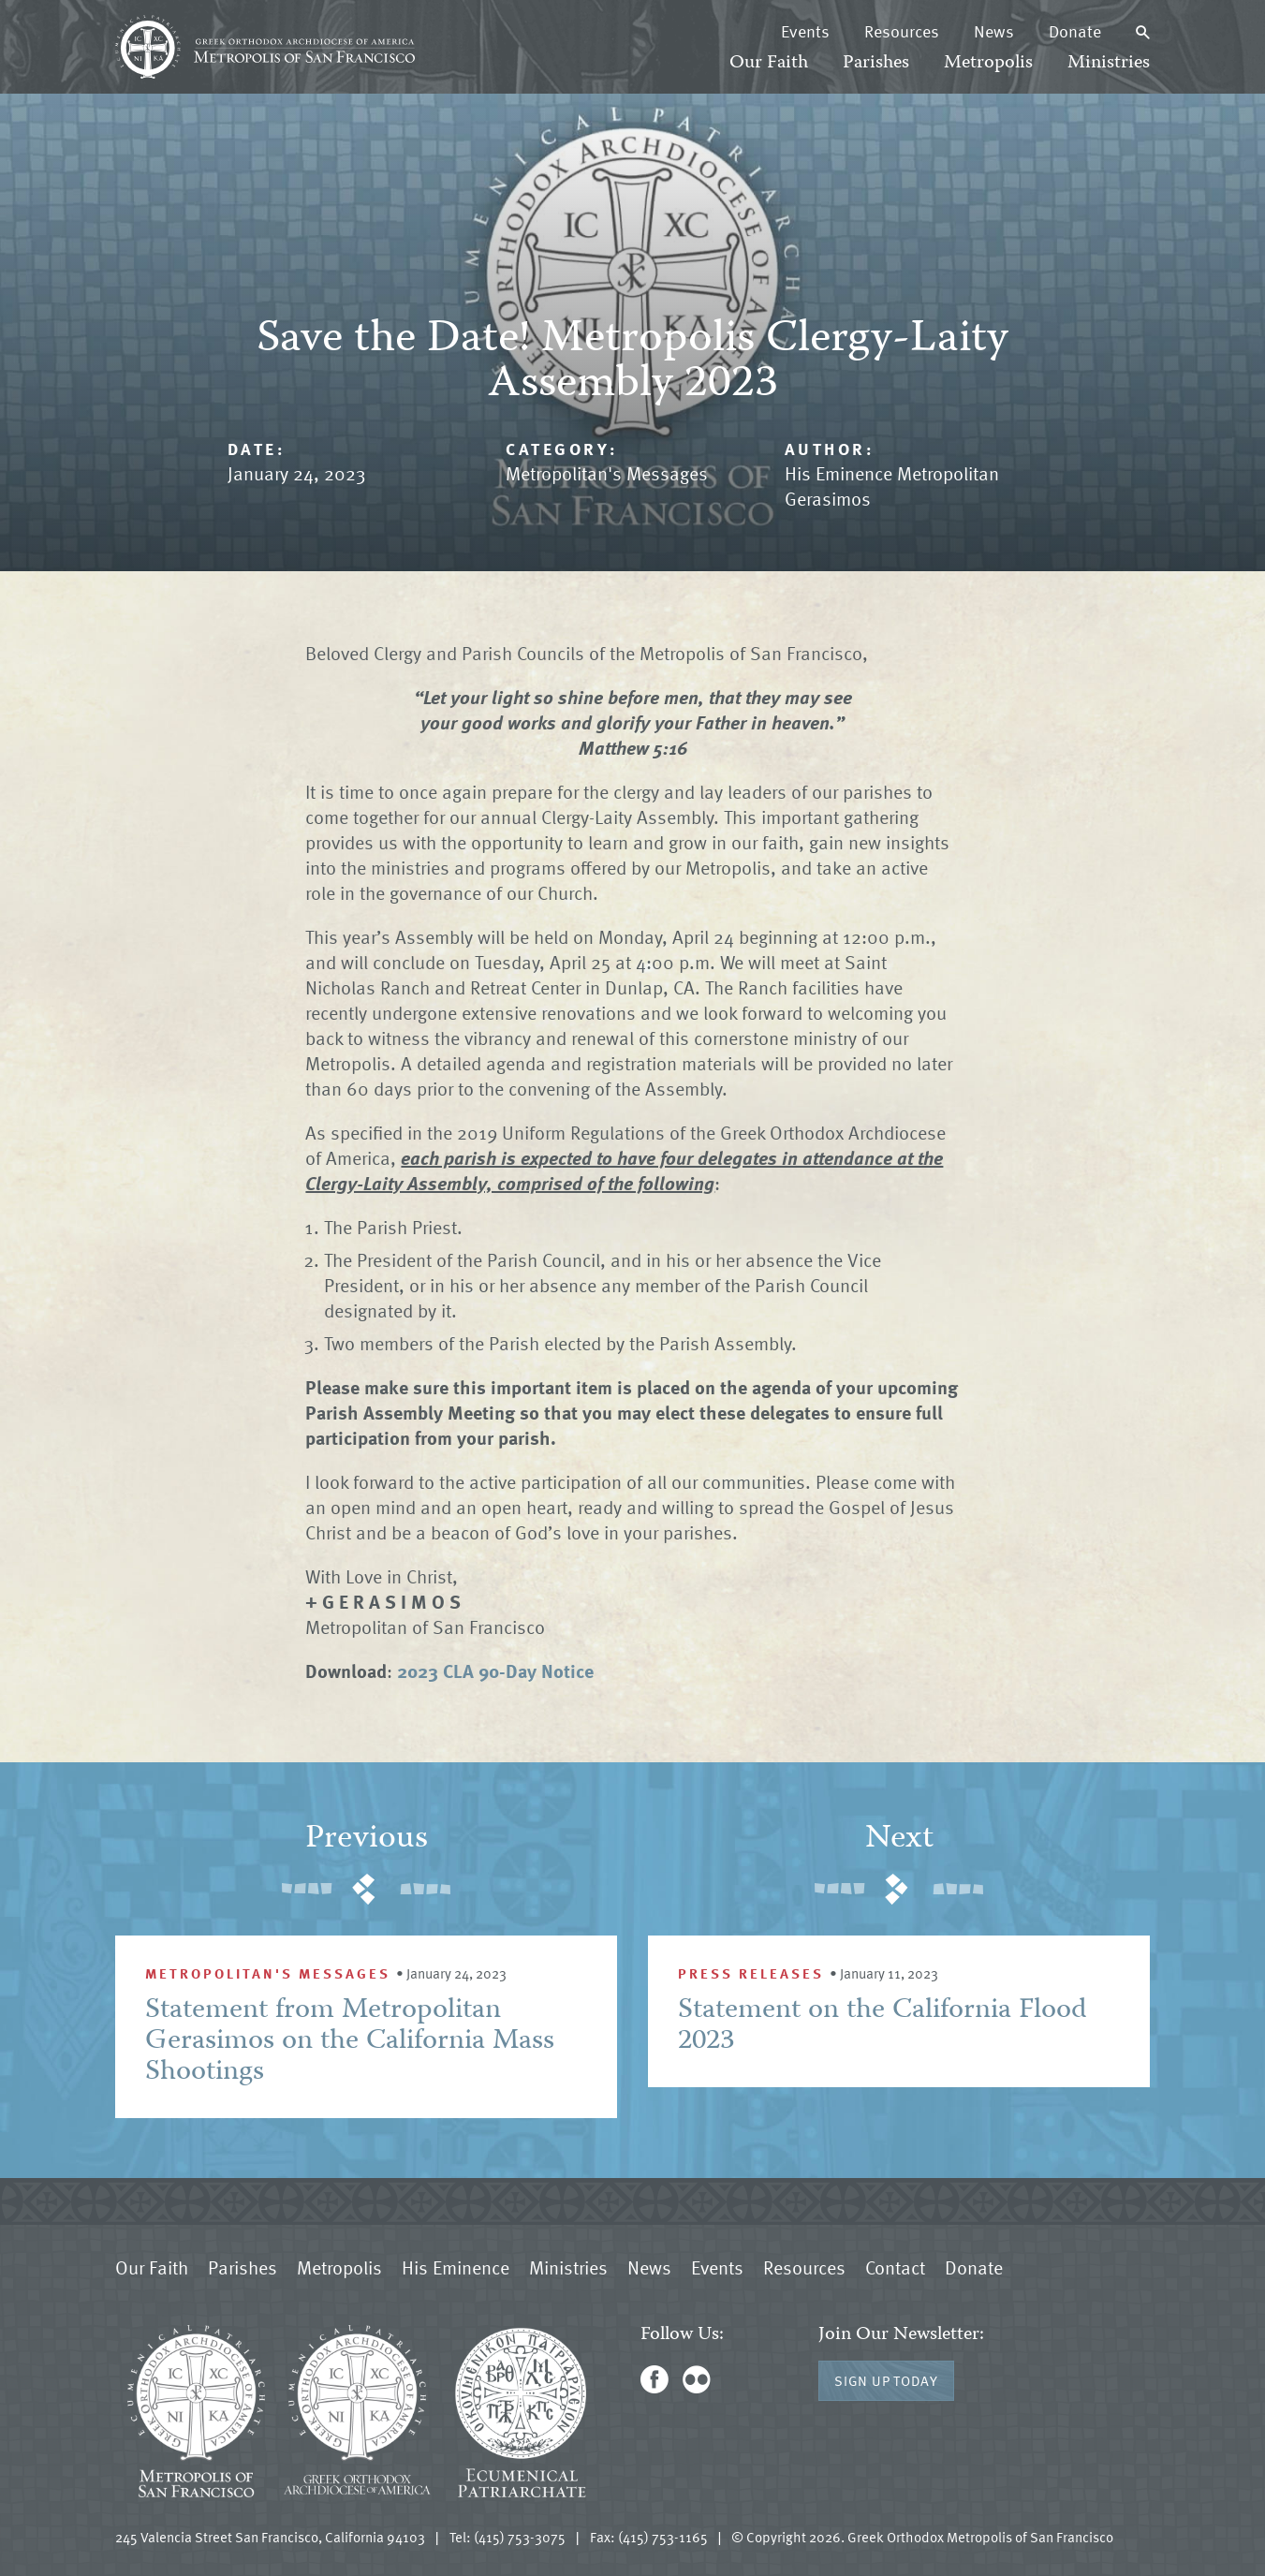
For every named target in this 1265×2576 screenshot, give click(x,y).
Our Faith (768, 63)
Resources (901, 31)
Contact (895, 2267)
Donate (1075, 31)
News (994, 31)
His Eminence (455, 2267)
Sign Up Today (886, 2380)
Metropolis (988, 63)
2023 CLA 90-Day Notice (495, 1670)
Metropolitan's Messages (607, 473)
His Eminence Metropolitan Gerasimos (892, 485)
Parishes (876, 63)
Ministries (1108, 63)
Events (805, 31)
